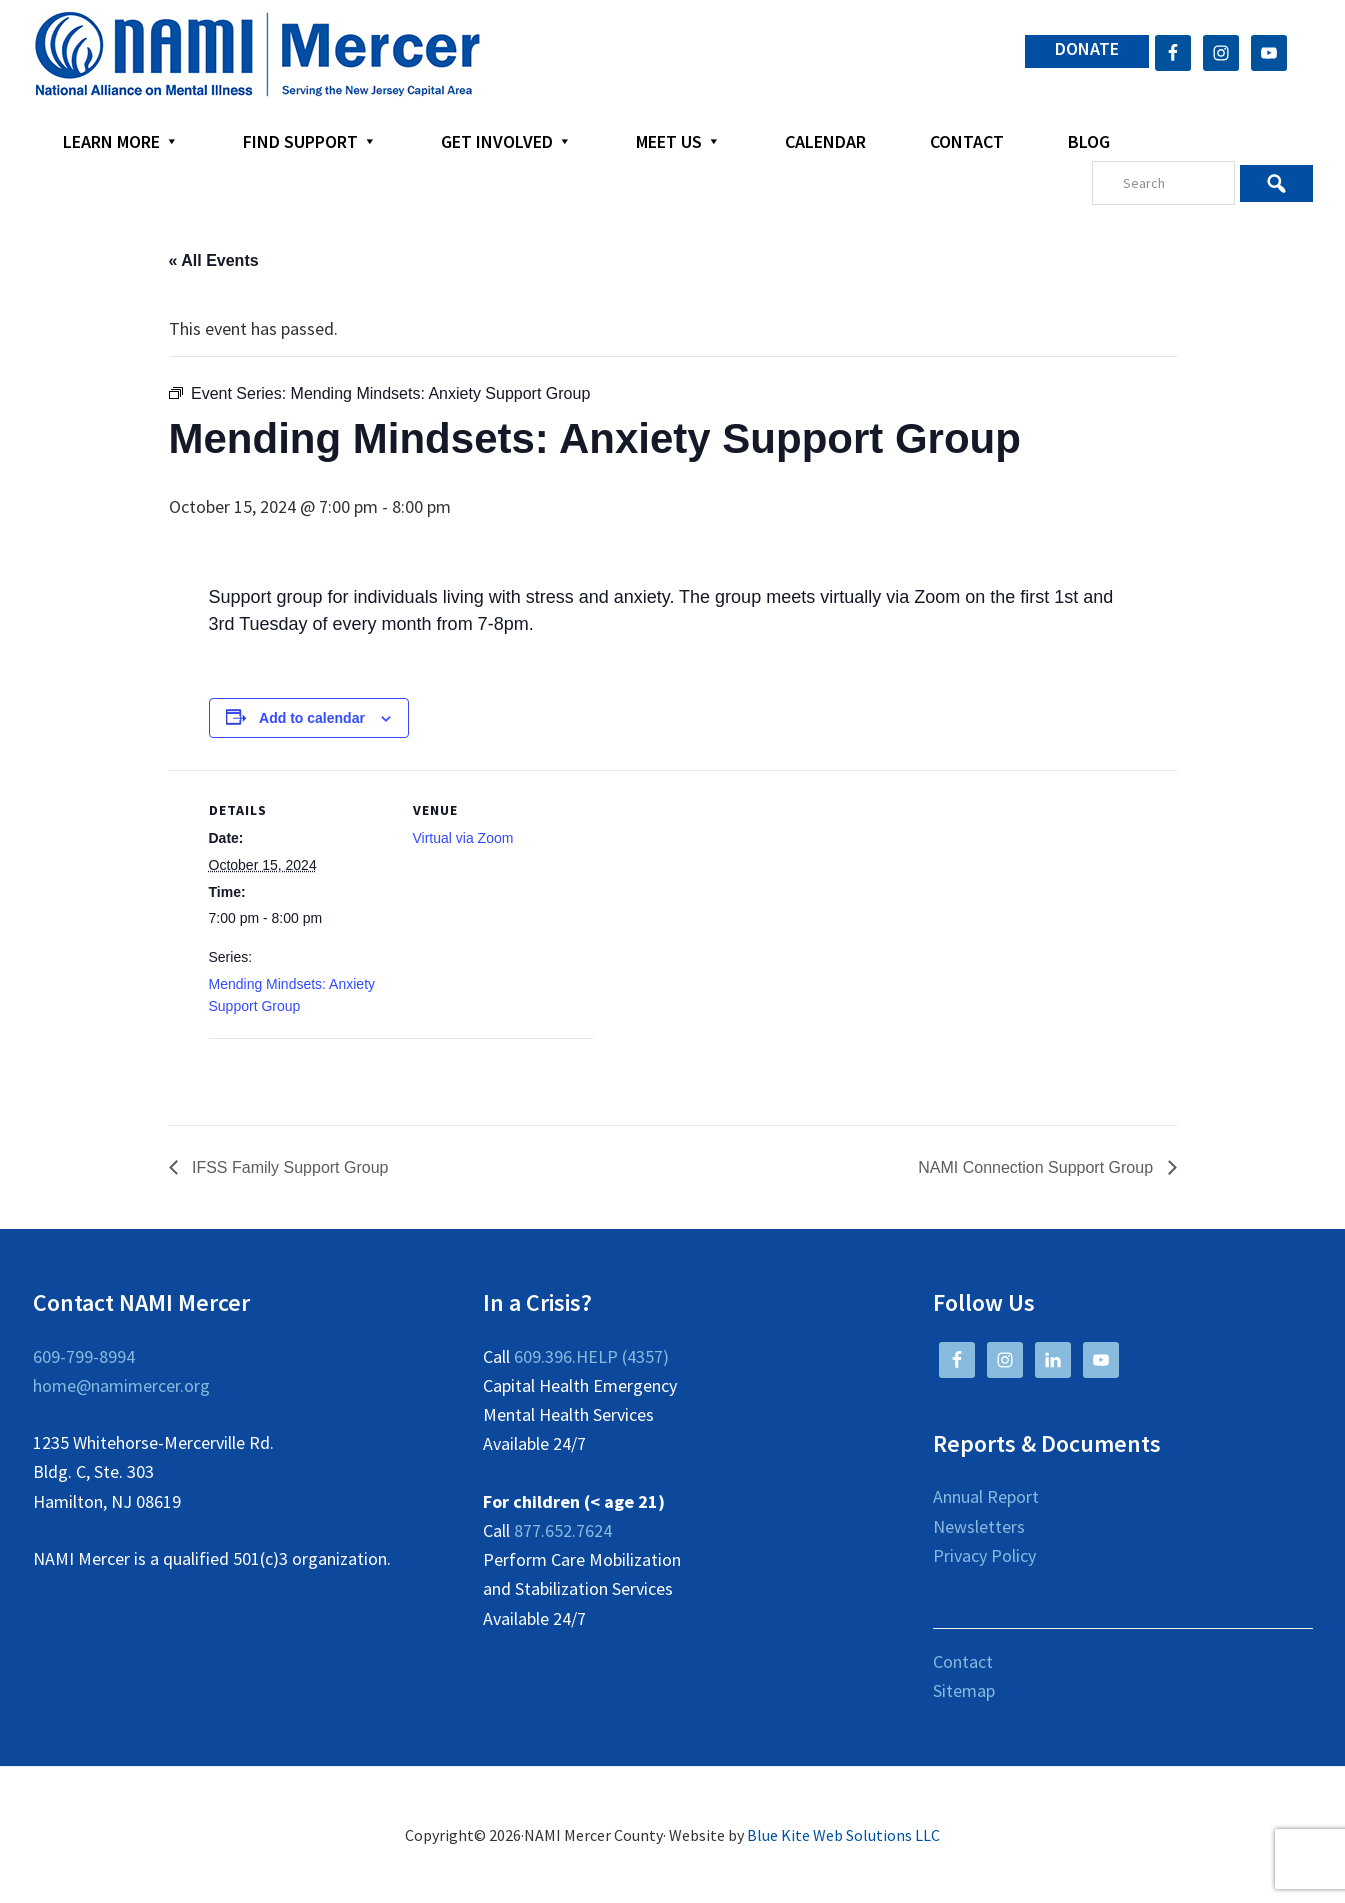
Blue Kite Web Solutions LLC (843, 1835)
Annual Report (986, 1496)
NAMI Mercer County (257, 55)
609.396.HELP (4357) (591, 1356)
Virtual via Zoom (463, 838)
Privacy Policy (984, 1555)
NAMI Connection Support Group (1037, 1167)
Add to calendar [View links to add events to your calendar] (312, 718)
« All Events (214, 260)
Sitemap (964, 1690)
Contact (963, 1661)
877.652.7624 (563, 1530)
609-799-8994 (84, 1356)
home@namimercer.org (121, 1385)
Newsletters (979, 1526)
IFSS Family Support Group (288, 1167)
